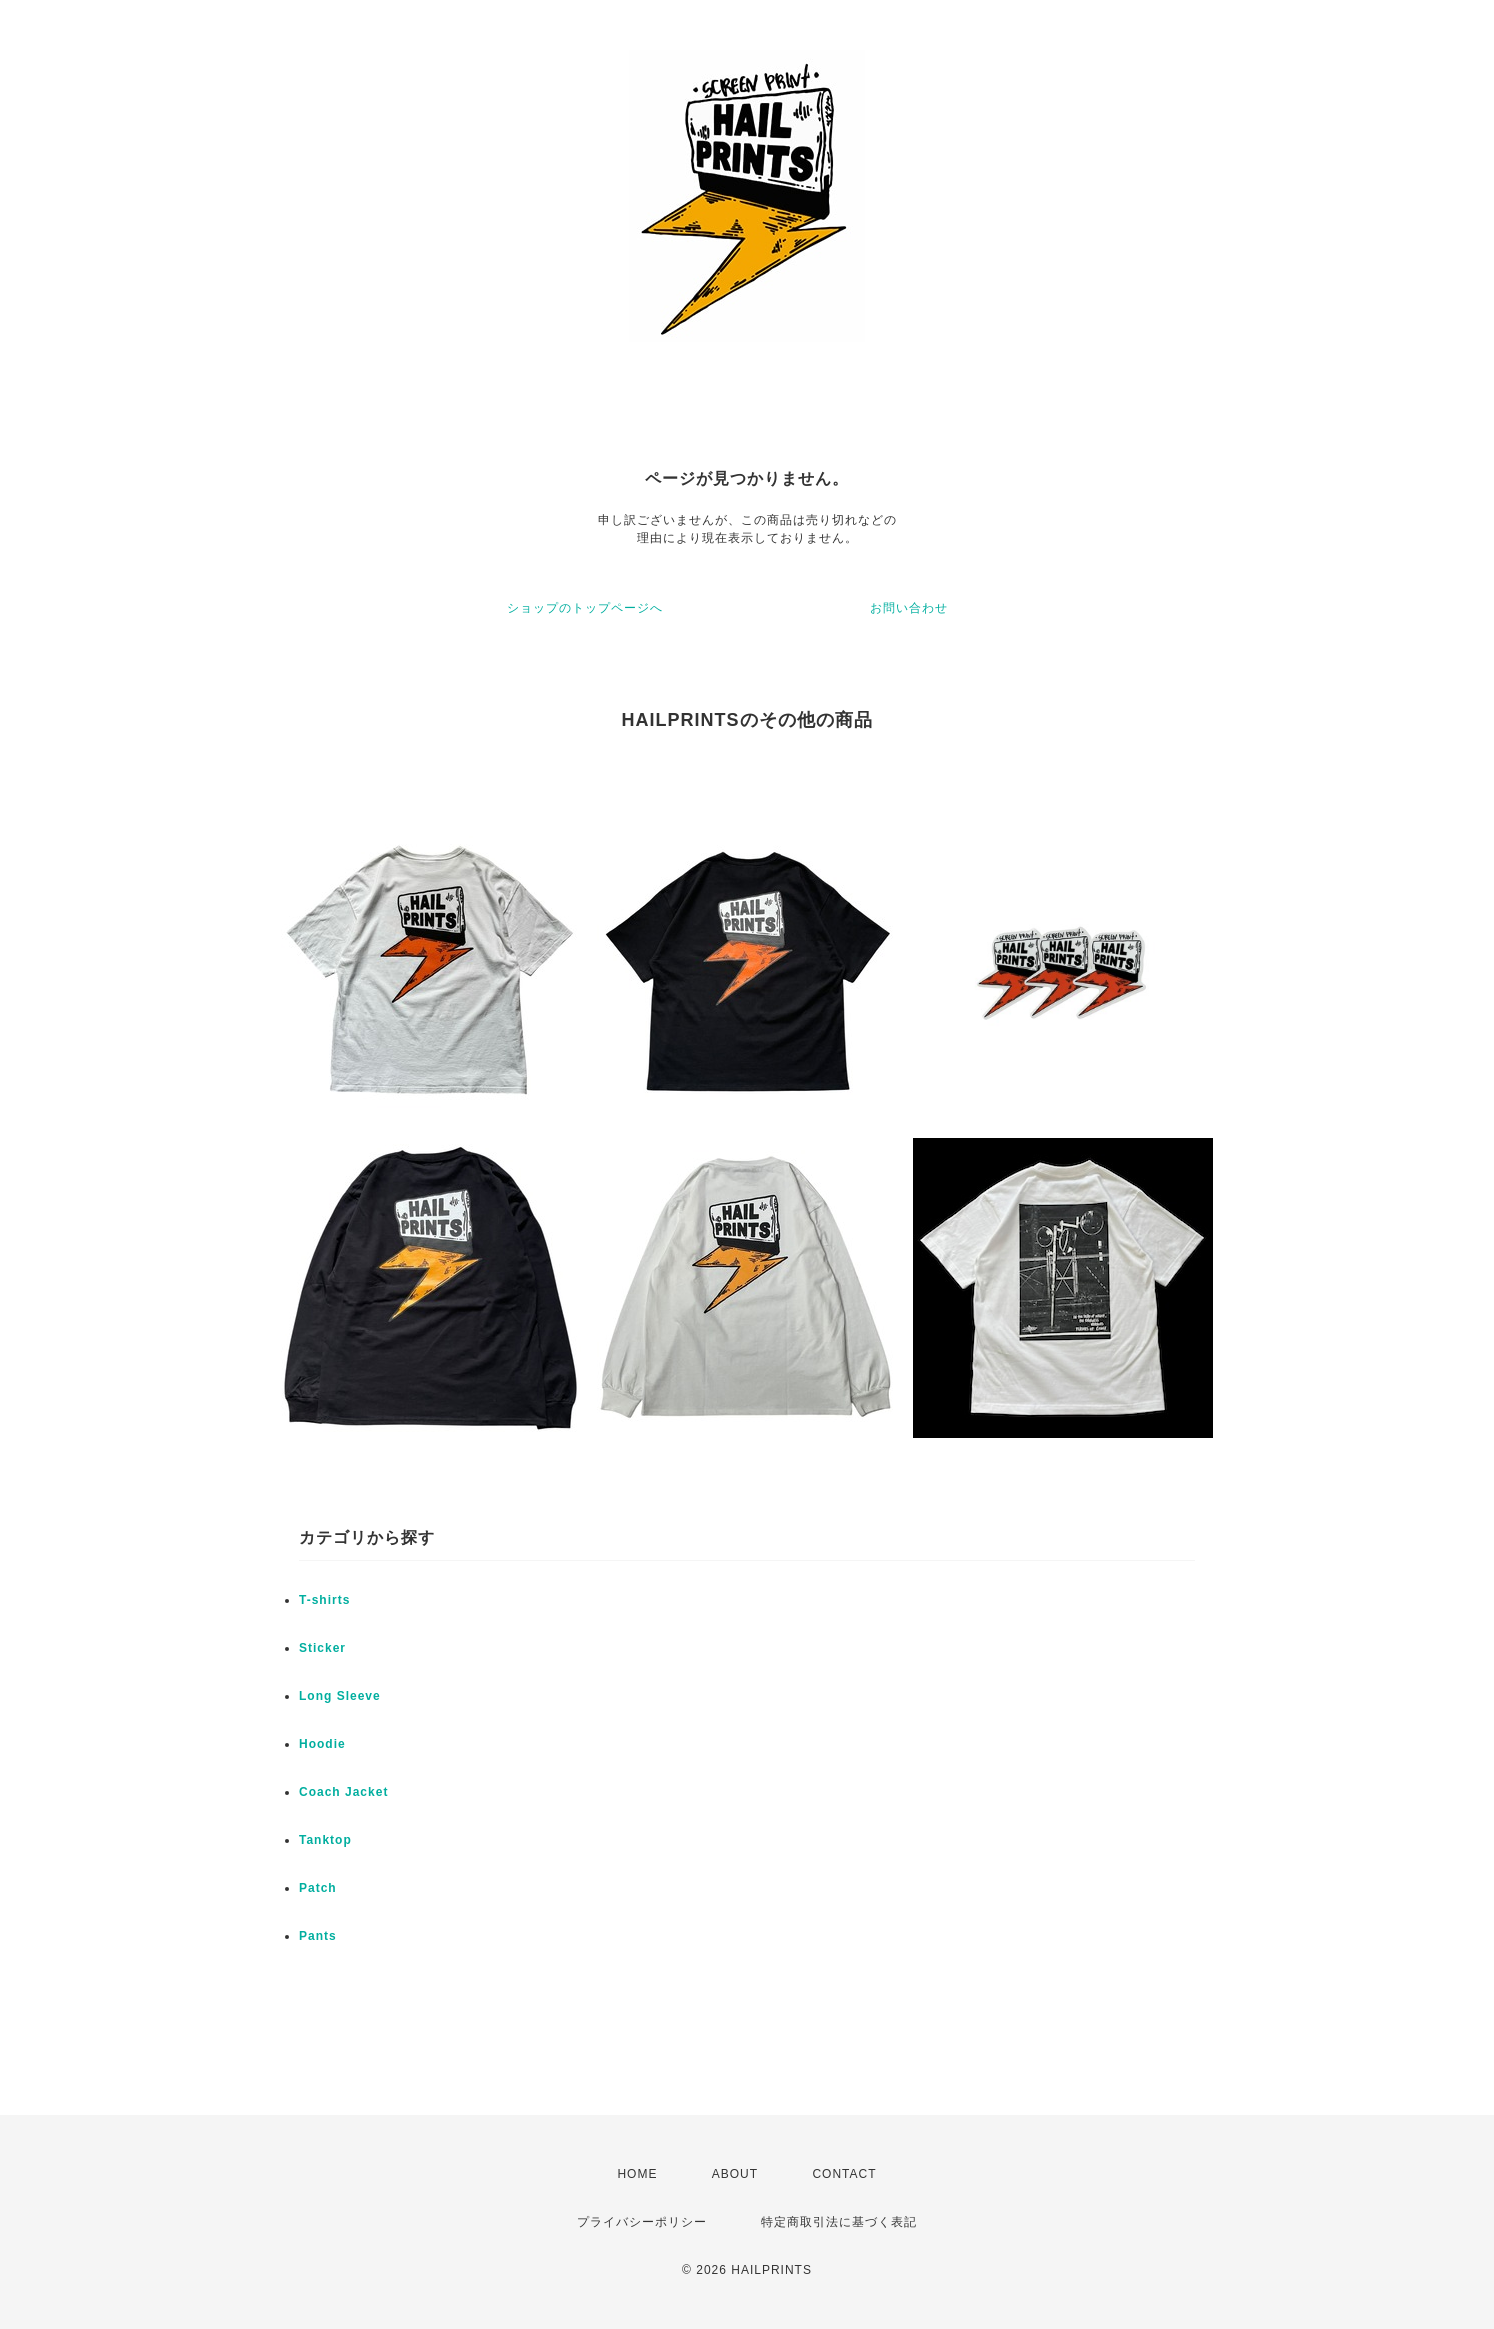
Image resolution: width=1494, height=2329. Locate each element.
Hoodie (322, 1744)
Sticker (322, 1648)
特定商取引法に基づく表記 (839, 2222)
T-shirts (324, 1600)
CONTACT (844, 2174)
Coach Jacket (343, 1792)
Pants (318, 1936)
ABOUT (735, 2174)
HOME (637, 2174)
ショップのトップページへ (585, 608)
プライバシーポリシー (642, 2222)
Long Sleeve (340, 1696)
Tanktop (325, 1840)
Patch (318, 1888)
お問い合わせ (909, 608)
